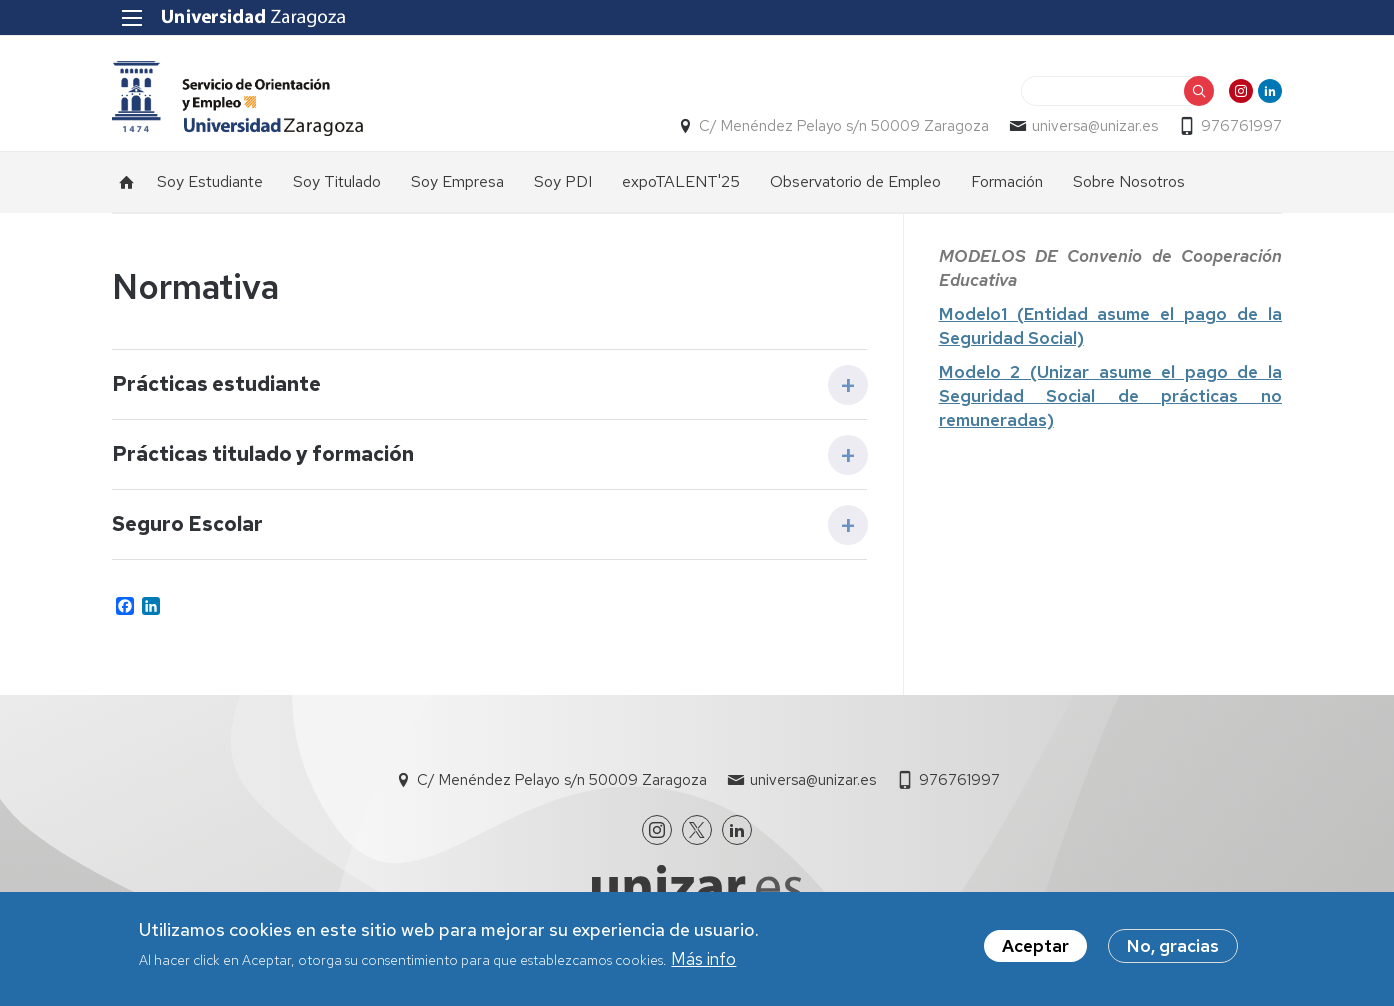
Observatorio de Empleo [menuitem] (855, 181)
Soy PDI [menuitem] (563, 181)
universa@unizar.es (1095, 126)
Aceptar (1035, 946)
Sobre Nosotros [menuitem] (1129, 181)
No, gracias (1173, 946)
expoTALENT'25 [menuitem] (681, 181)
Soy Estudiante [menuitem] (210, 181)
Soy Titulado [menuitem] (337, 181)
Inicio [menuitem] (127, 182)
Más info (703, 959)
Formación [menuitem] (1007, 181)
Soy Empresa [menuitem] (457, 181)
